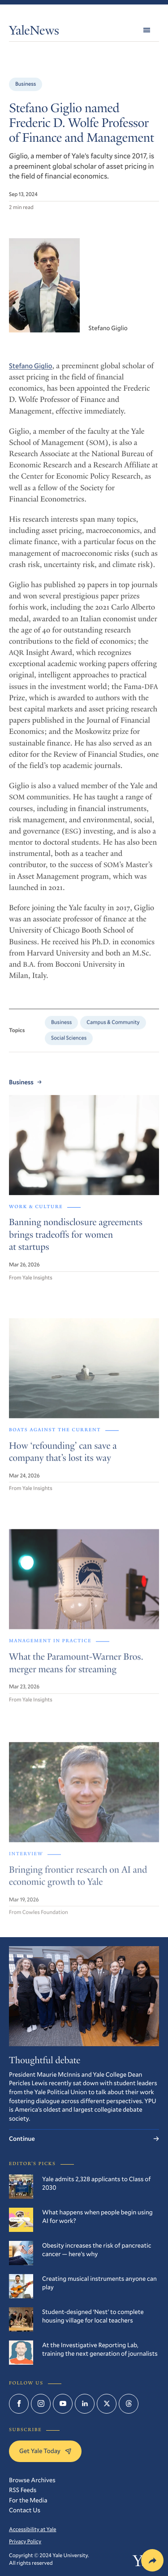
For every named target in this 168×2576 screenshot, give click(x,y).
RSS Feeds (22, 2489)
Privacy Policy (25, 2541)
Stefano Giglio (30, 373)
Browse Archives (32, 2480)
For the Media (28, 2500)
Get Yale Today (45, 2450)
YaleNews (34, 32)
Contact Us (24, 2510)
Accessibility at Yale (32, 2529)
